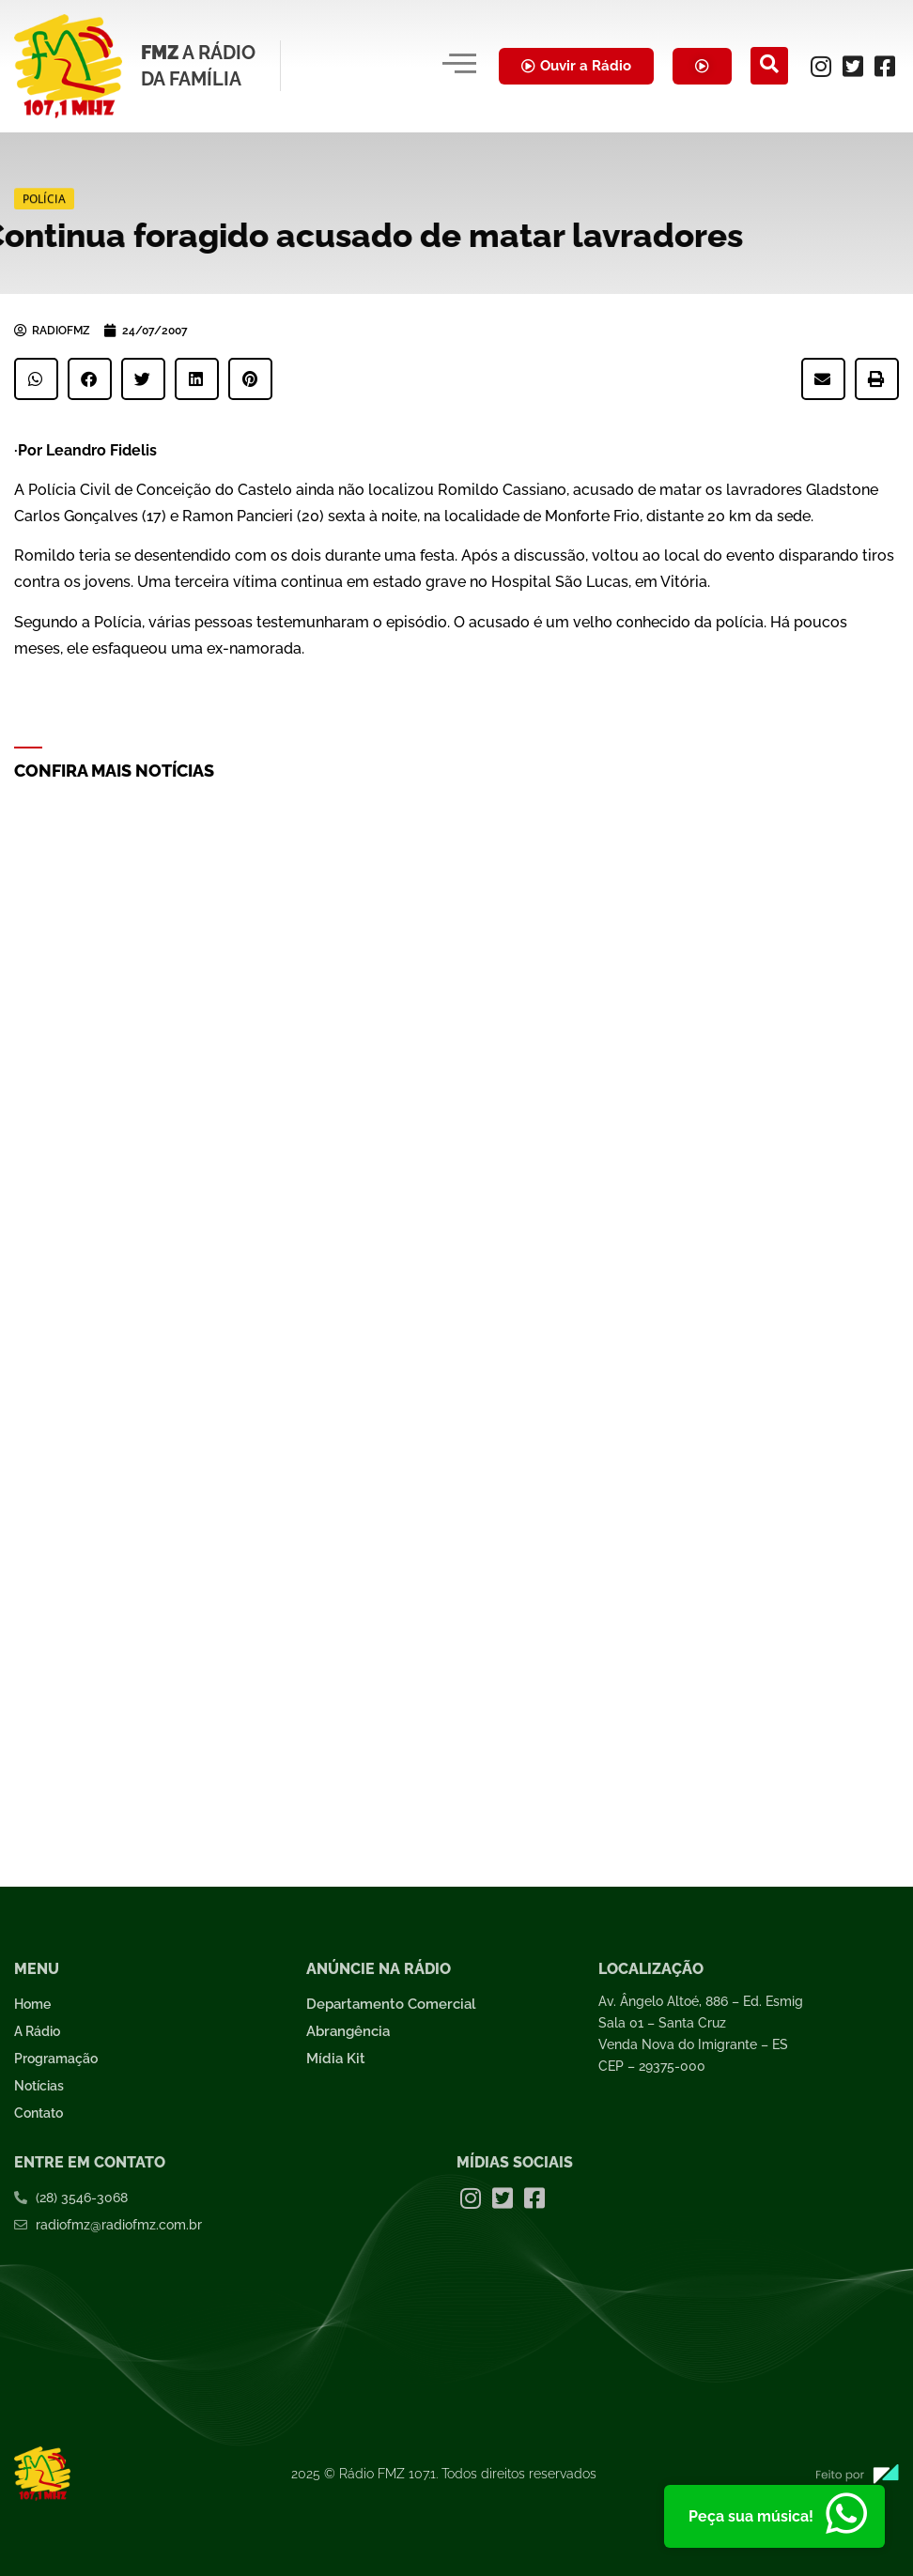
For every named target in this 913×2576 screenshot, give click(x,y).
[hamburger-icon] (459, 65)
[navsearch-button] (769, 66)
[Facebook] (885, 66)
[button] (36, 379)
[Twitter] (853, 66)
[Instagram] (821, 66)
